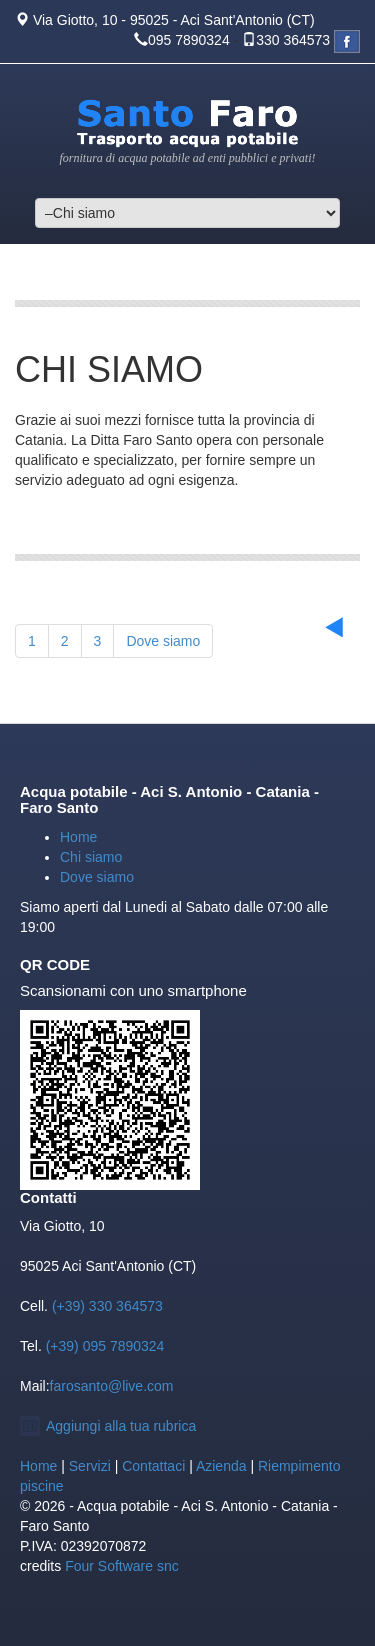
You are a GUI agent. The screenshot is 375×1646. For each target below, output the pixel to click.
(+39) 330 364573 (105, 1306)
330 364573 (293, 40)
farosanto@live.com (112, 1386)
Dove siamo (163, 641)
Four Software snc (122, 1566)
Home (78, 837)
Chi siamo (91, 857)
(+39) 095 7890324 (103, 1346)
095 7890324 (189, 40)
